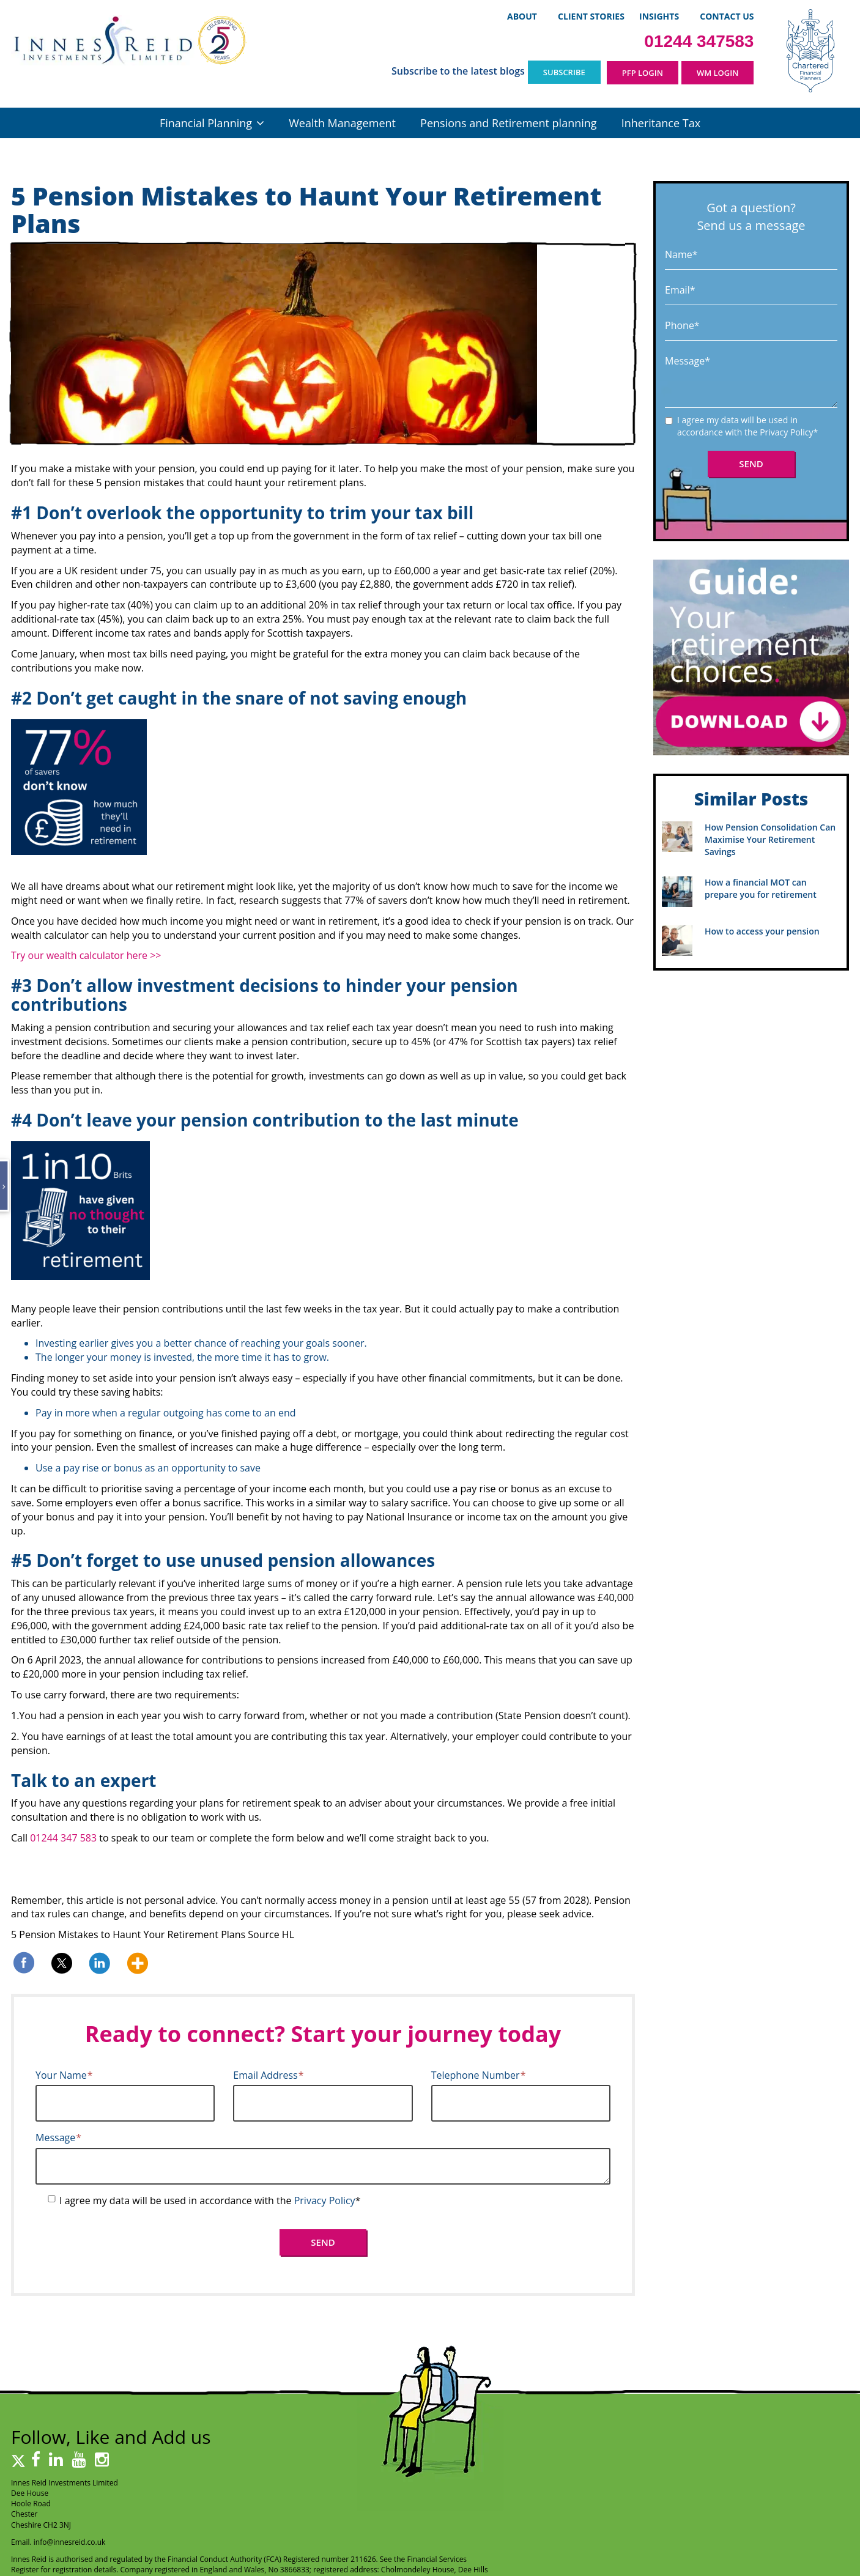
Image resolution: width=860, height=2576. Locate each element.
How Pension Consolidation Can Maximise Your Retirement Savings (770, 839)
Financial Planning (206, 123)
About (522, 16)
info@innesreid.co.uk (70, 2542)
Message (58, 2137)
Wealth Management (342, 123)
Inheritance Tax (660, 123)
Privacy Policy (324, 2200)
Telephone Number (478, 2075)
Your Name (64, 2075)
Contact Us (727, 16)
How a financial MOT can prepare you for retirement (761, 888)
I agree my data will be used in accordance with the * (209, 2200)
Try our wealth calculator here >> (87, 955)
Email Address (268, 2075)
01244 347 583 (63, 1838)
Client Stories (591, 16)
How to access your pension (762, 931)
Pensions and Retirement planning (508, 123)
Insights (659, 16)
